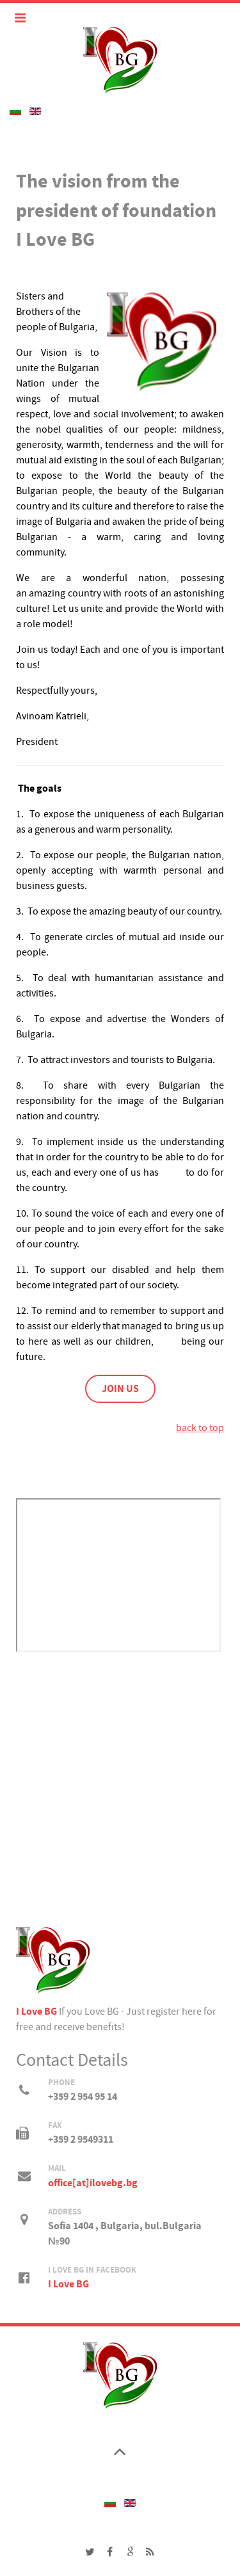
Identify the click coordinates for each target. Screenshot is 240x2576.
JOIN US (120, 1389)
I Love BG (36, 2011)
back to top (200, 1427)
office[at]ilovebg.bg (93, 2183)
